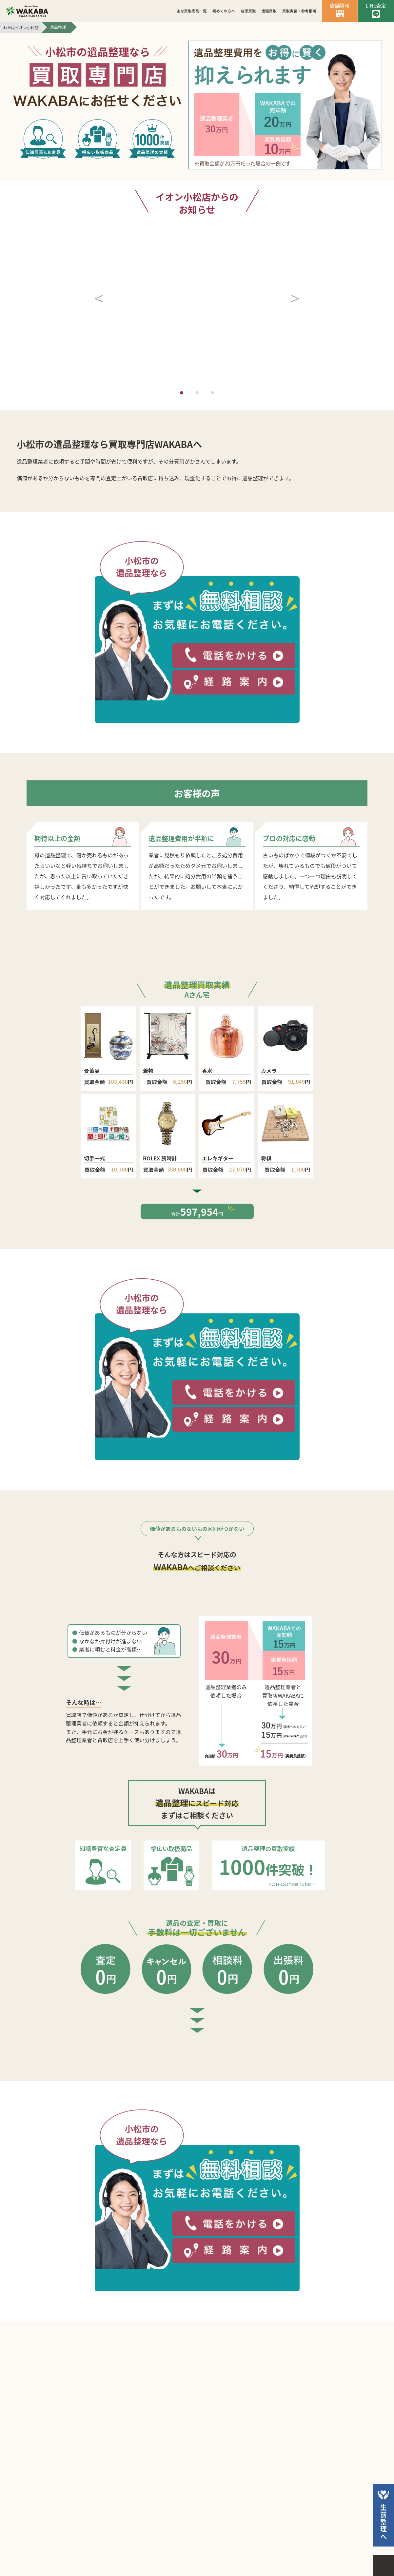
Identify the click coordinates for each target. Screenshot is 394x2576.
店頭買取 (248, 10)
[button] (100, 252)
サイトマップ (247, 2549)
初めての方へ (223, 10)
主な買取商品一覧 (192, 10)
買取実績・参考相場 (299, 10)
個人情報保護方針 (191, 2549)
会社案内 (140, 2549)
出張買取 (269, 10)
